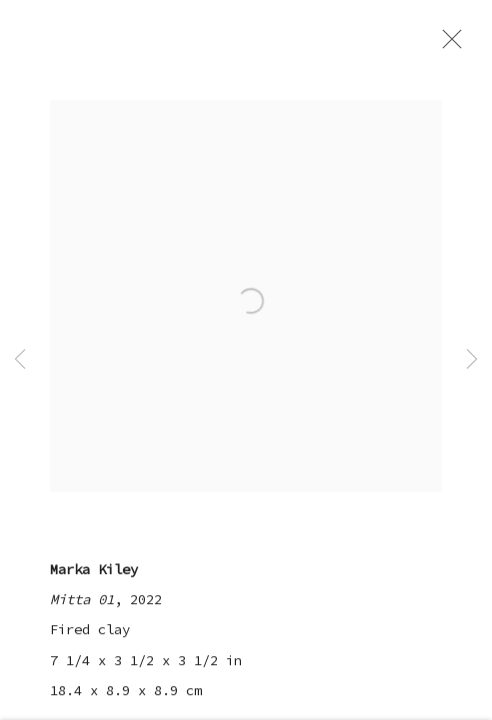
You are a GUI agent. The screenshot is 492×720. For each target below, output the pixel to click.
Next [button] (472, 360)
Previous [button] (20, 360)
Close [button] (451, 45)
